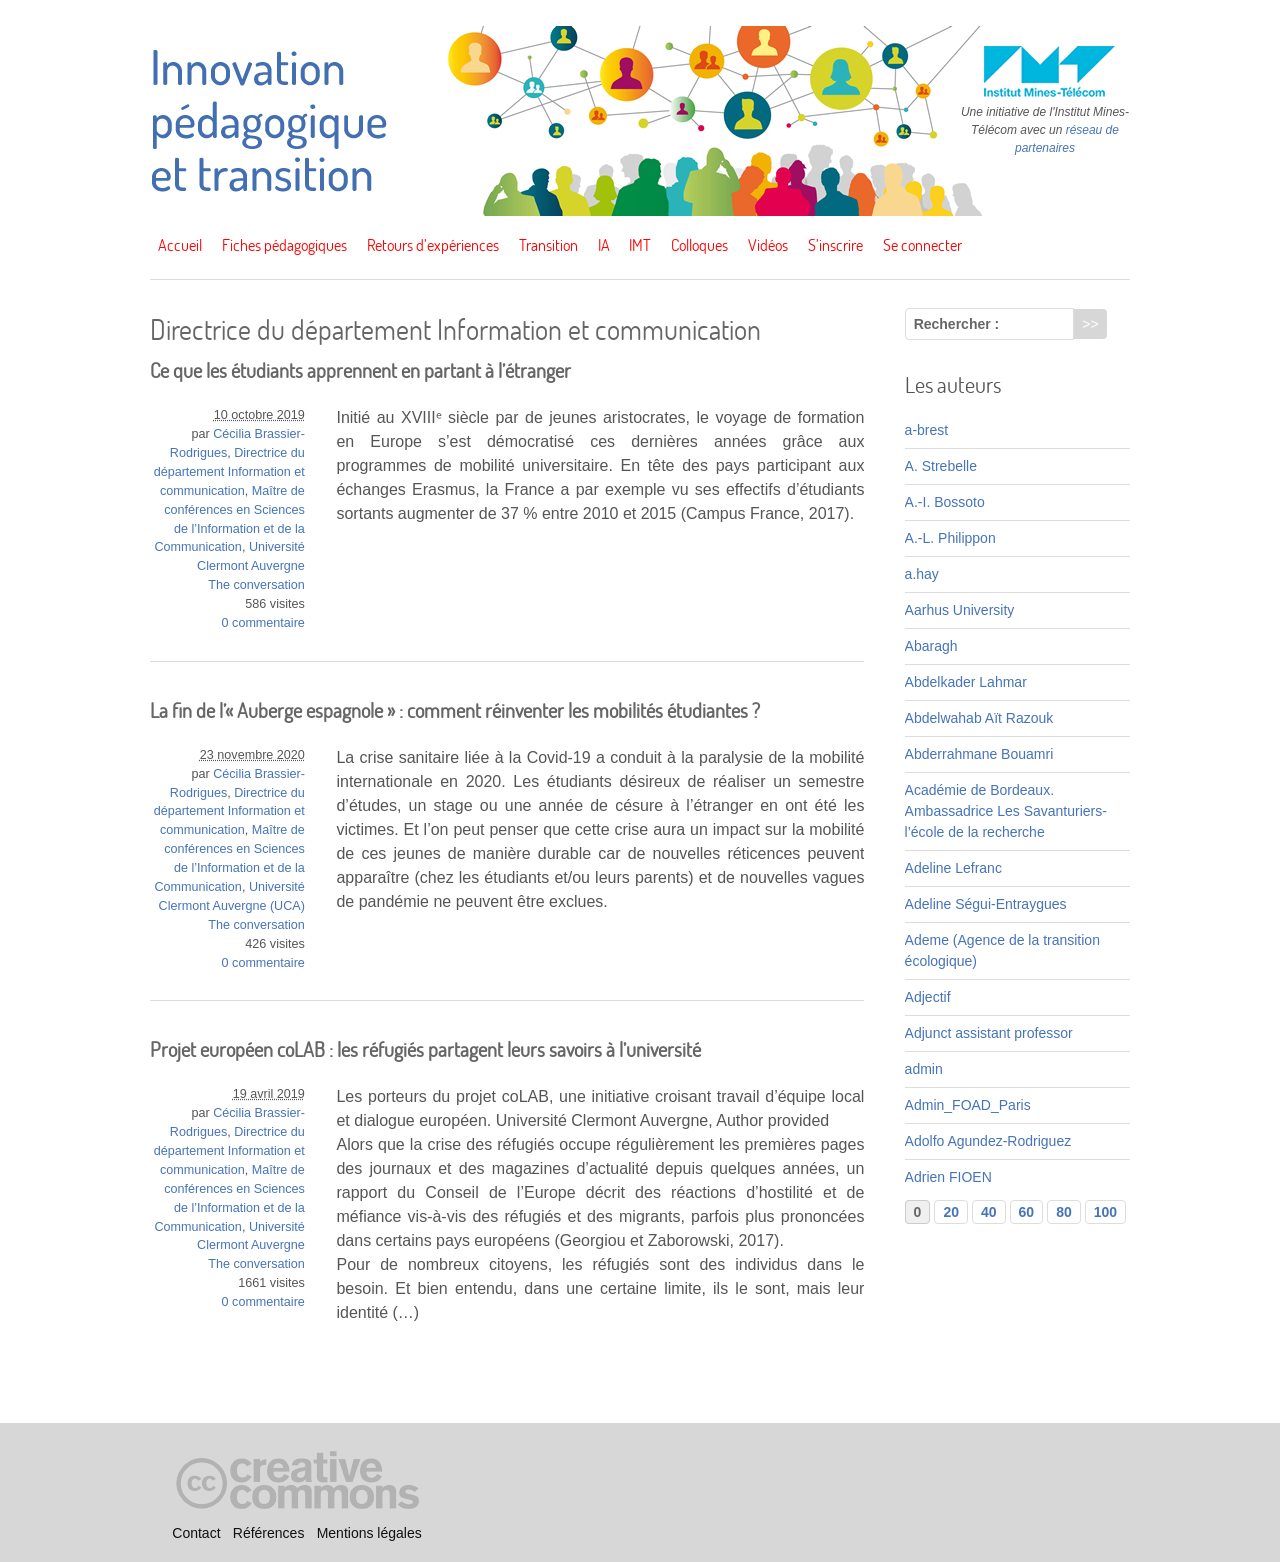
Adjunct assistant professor (989, 1033)
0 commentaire (263, 623)
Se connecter (922, 245)
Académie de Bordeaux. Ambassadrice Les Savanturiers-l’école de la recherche (1006, 811)
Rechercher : (957, 324)
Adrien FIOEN (948, 1177)
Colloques (699, 245)
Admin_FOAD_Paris (968, 1105)
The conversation (256, 585)
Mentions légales (369, 1533)
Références (269, 1533)
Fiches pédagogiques (284, 245)
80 (1064, 1212)
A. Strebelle (941, 466)
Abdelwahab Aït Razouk (979, 718)
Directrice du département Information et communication (229, 472)
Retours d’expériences (433, 245)
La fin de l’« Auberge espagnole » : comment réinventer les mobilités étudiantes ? (455, 710)
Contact (196, 1533)
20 (951, 1212)
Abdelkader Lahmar (966, 682)
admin (924, 1069)
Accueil (180, 245)
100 (1105, 1212)
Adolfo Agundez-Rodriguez (988, 1141)
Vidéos (768, 245)
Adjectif (928, 997)
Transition (548, 245)
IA (604, 245)
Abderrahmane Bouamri (979, 754)
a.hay (922, 574)
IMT (640, 245)
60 (1027, 1212)
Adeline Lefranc (953, 868)
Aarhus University (960, 610)
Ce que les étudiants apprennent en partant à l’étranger (360, 370)
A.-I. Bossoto (945, 502)
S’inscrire (835, 245)
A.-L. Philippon (950, 538)
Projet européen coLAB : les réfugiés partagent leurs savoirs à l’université (425, 1049)
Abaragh (931, 646)
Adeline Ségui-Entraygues (986, 904)
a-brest (927, 430)
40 (989, 1212)
